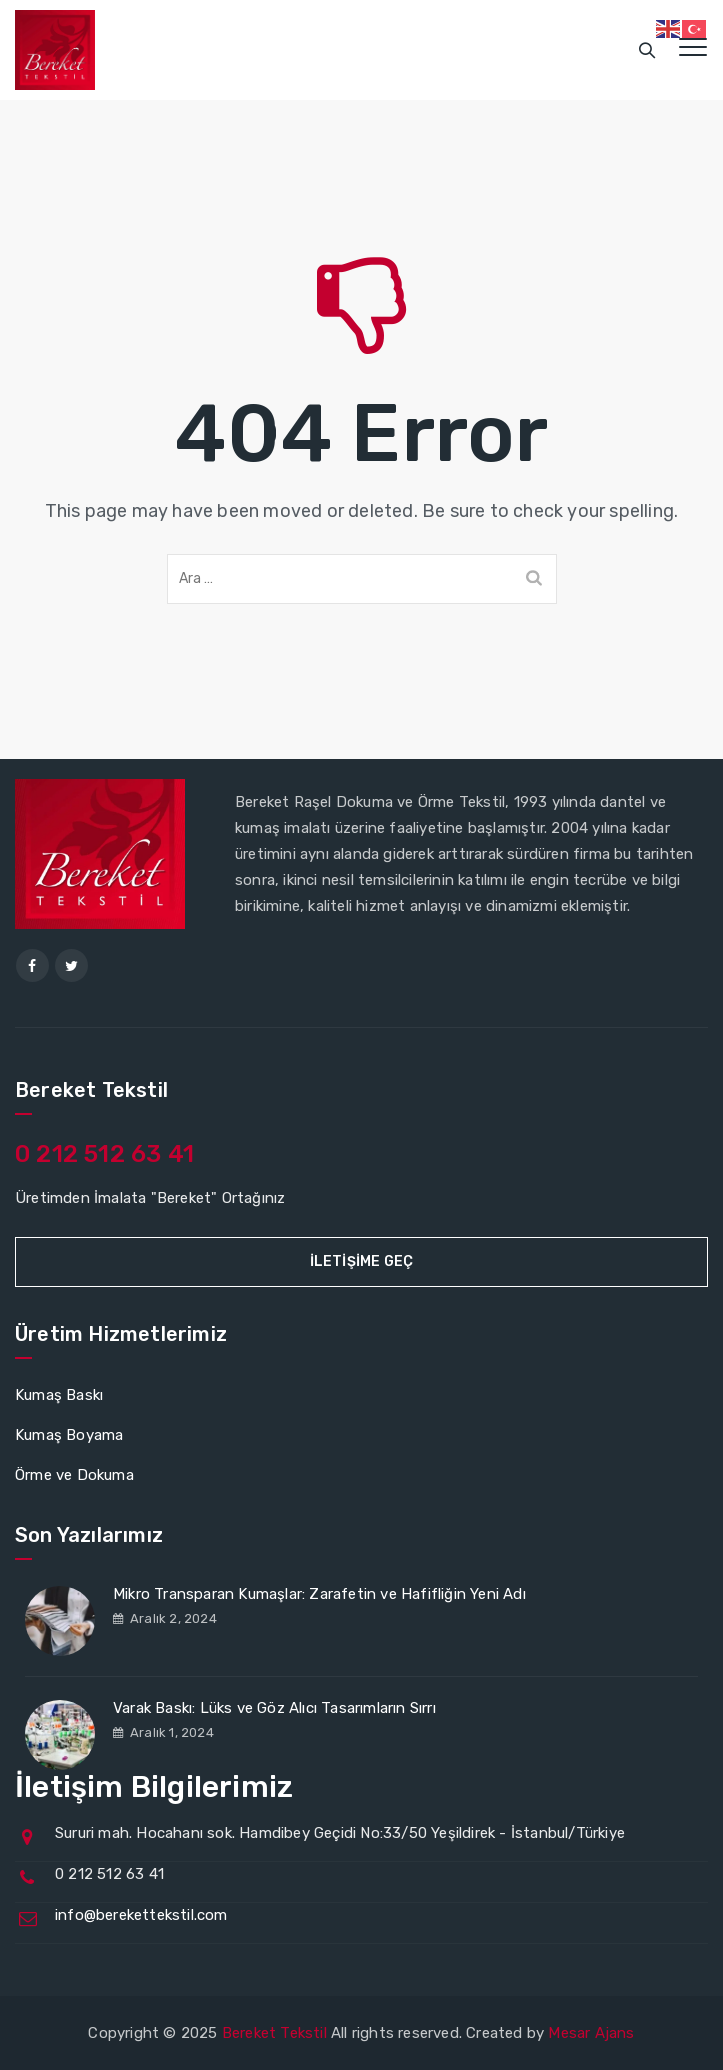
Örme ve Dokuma (74, 1475)
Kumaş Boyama (69, 1435)
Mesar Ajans (591, 2033)
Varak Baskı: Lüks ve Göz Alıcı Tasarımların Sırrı (274, 1708)
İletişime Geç (362, 1261)
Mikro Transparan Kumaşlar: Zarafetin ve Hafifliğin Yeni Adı (319, 1594)
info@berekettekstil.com (141, 1915)
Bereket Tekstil (274, 2033)
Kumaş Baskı (59, 1395)
